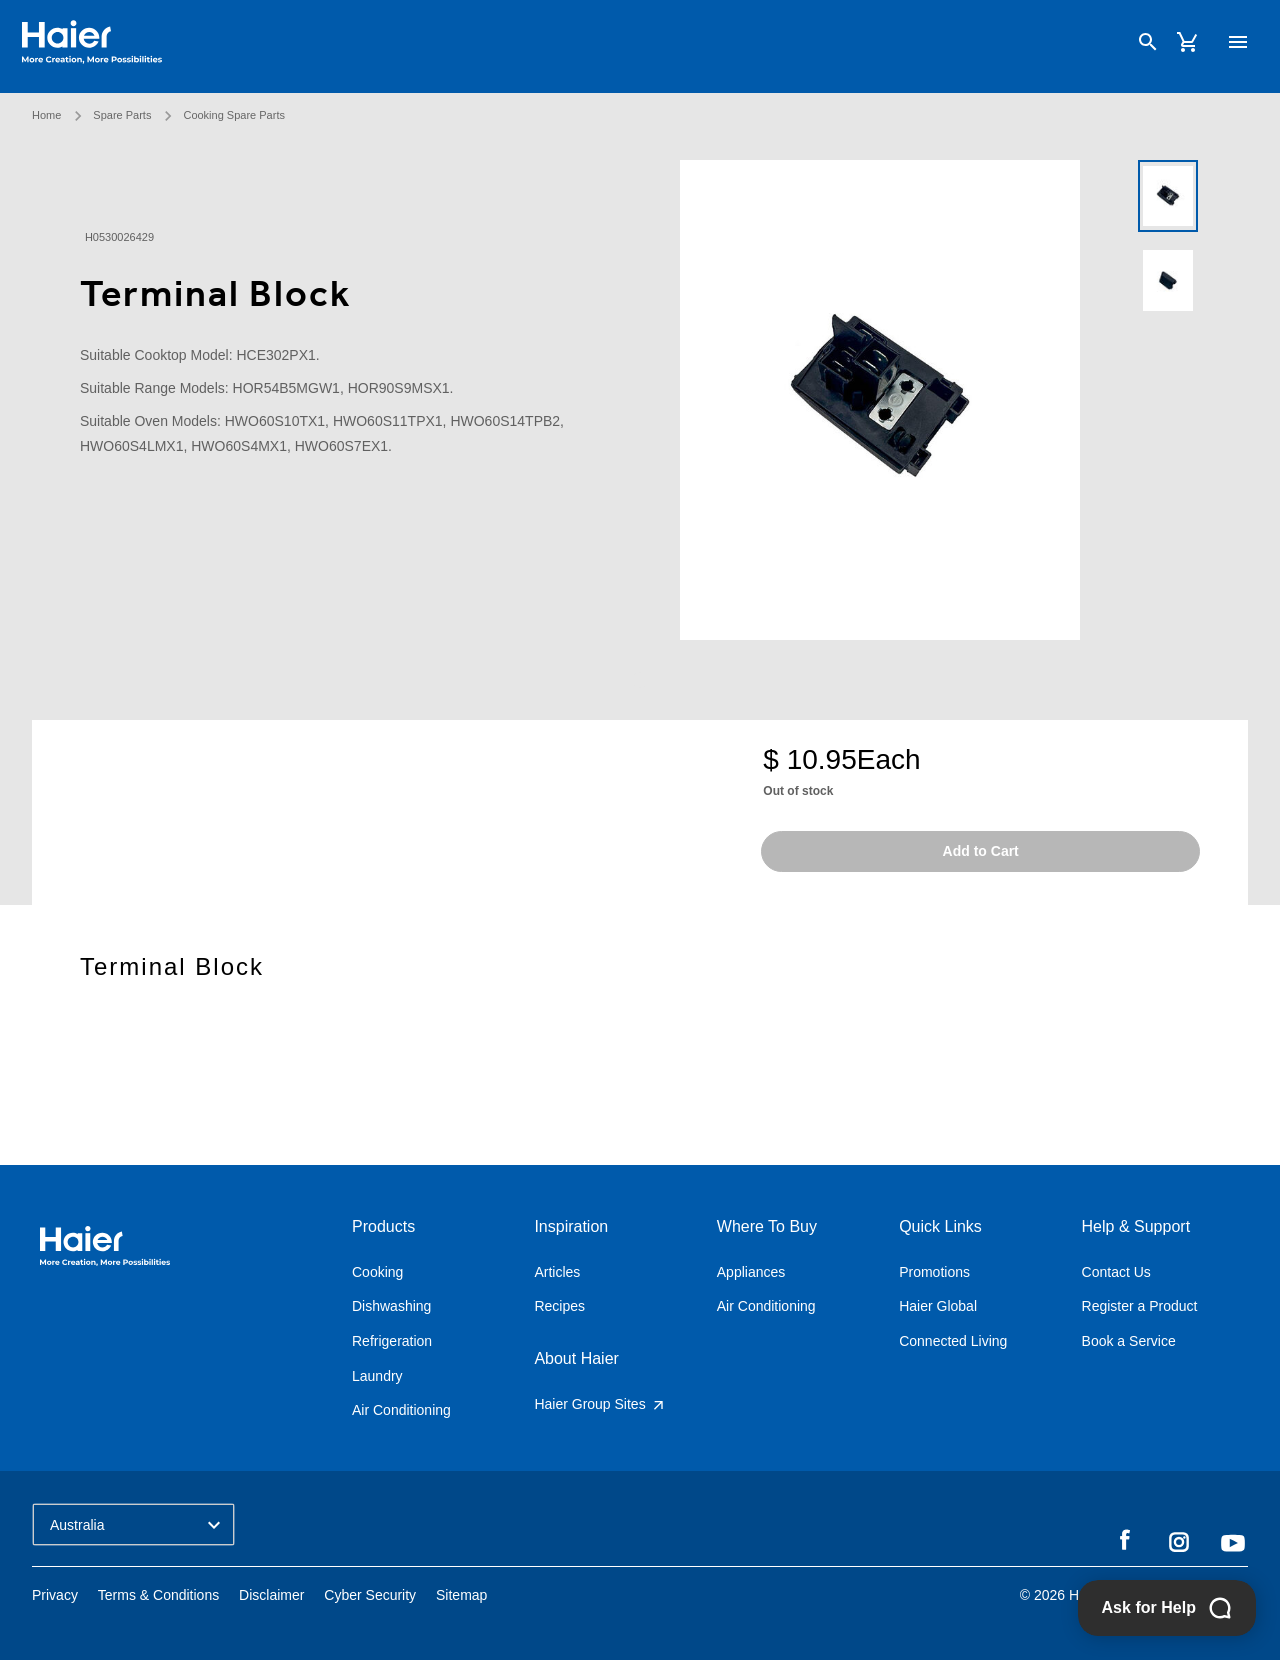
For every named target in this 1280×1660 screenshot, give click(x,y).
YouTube (1233, 1543)
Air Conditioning (401, 1410)
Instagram (1179, 1541)
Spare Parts (122, 106)
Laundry (377, 1376)
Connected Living (953, 1341)
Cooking (377, 1272)
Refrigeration (392, 1341)
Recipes (559, 1306)
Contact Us (1116, 1272)
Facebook (1125, 1541)
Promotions (934, 1272)
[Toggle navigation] (1228, 43)
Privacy (55, 1595)
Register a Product (1140, 1306)
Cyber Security (370, 1595)
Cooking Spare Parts (234, 106)
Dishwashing (391, 1306)
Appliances (751, 1272)
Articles (557, 1272)
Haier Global (938, 1306)
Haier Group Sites (599, 1404)
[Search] (1138, 44)
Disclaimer (271, 1595)
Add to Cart (981, 851)
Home (46, 106)
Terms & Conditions (158, 1595)
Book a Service (1129, 1341)
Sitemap (461, 1595)
